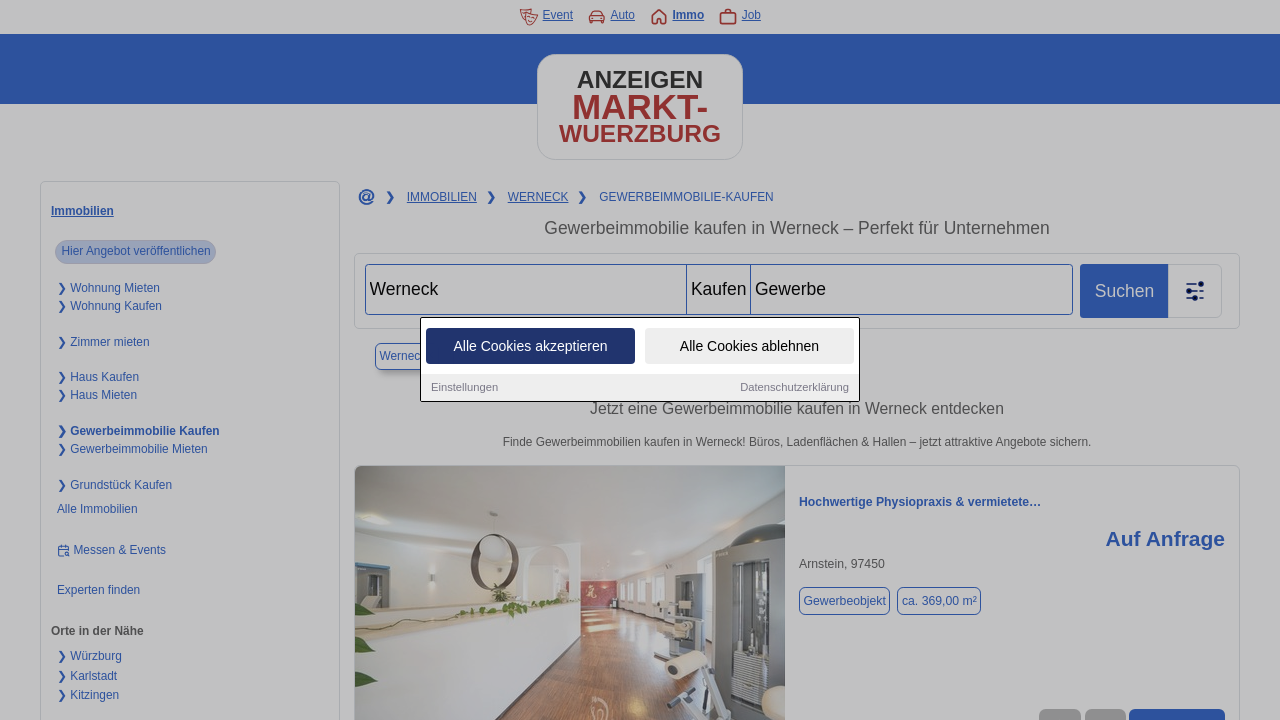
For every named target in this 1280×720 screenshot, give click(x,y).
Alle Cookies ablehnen (749, 347)
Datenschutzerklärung (794, 388)
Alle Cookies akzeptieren (530, 347)
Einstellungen (464, 388)
